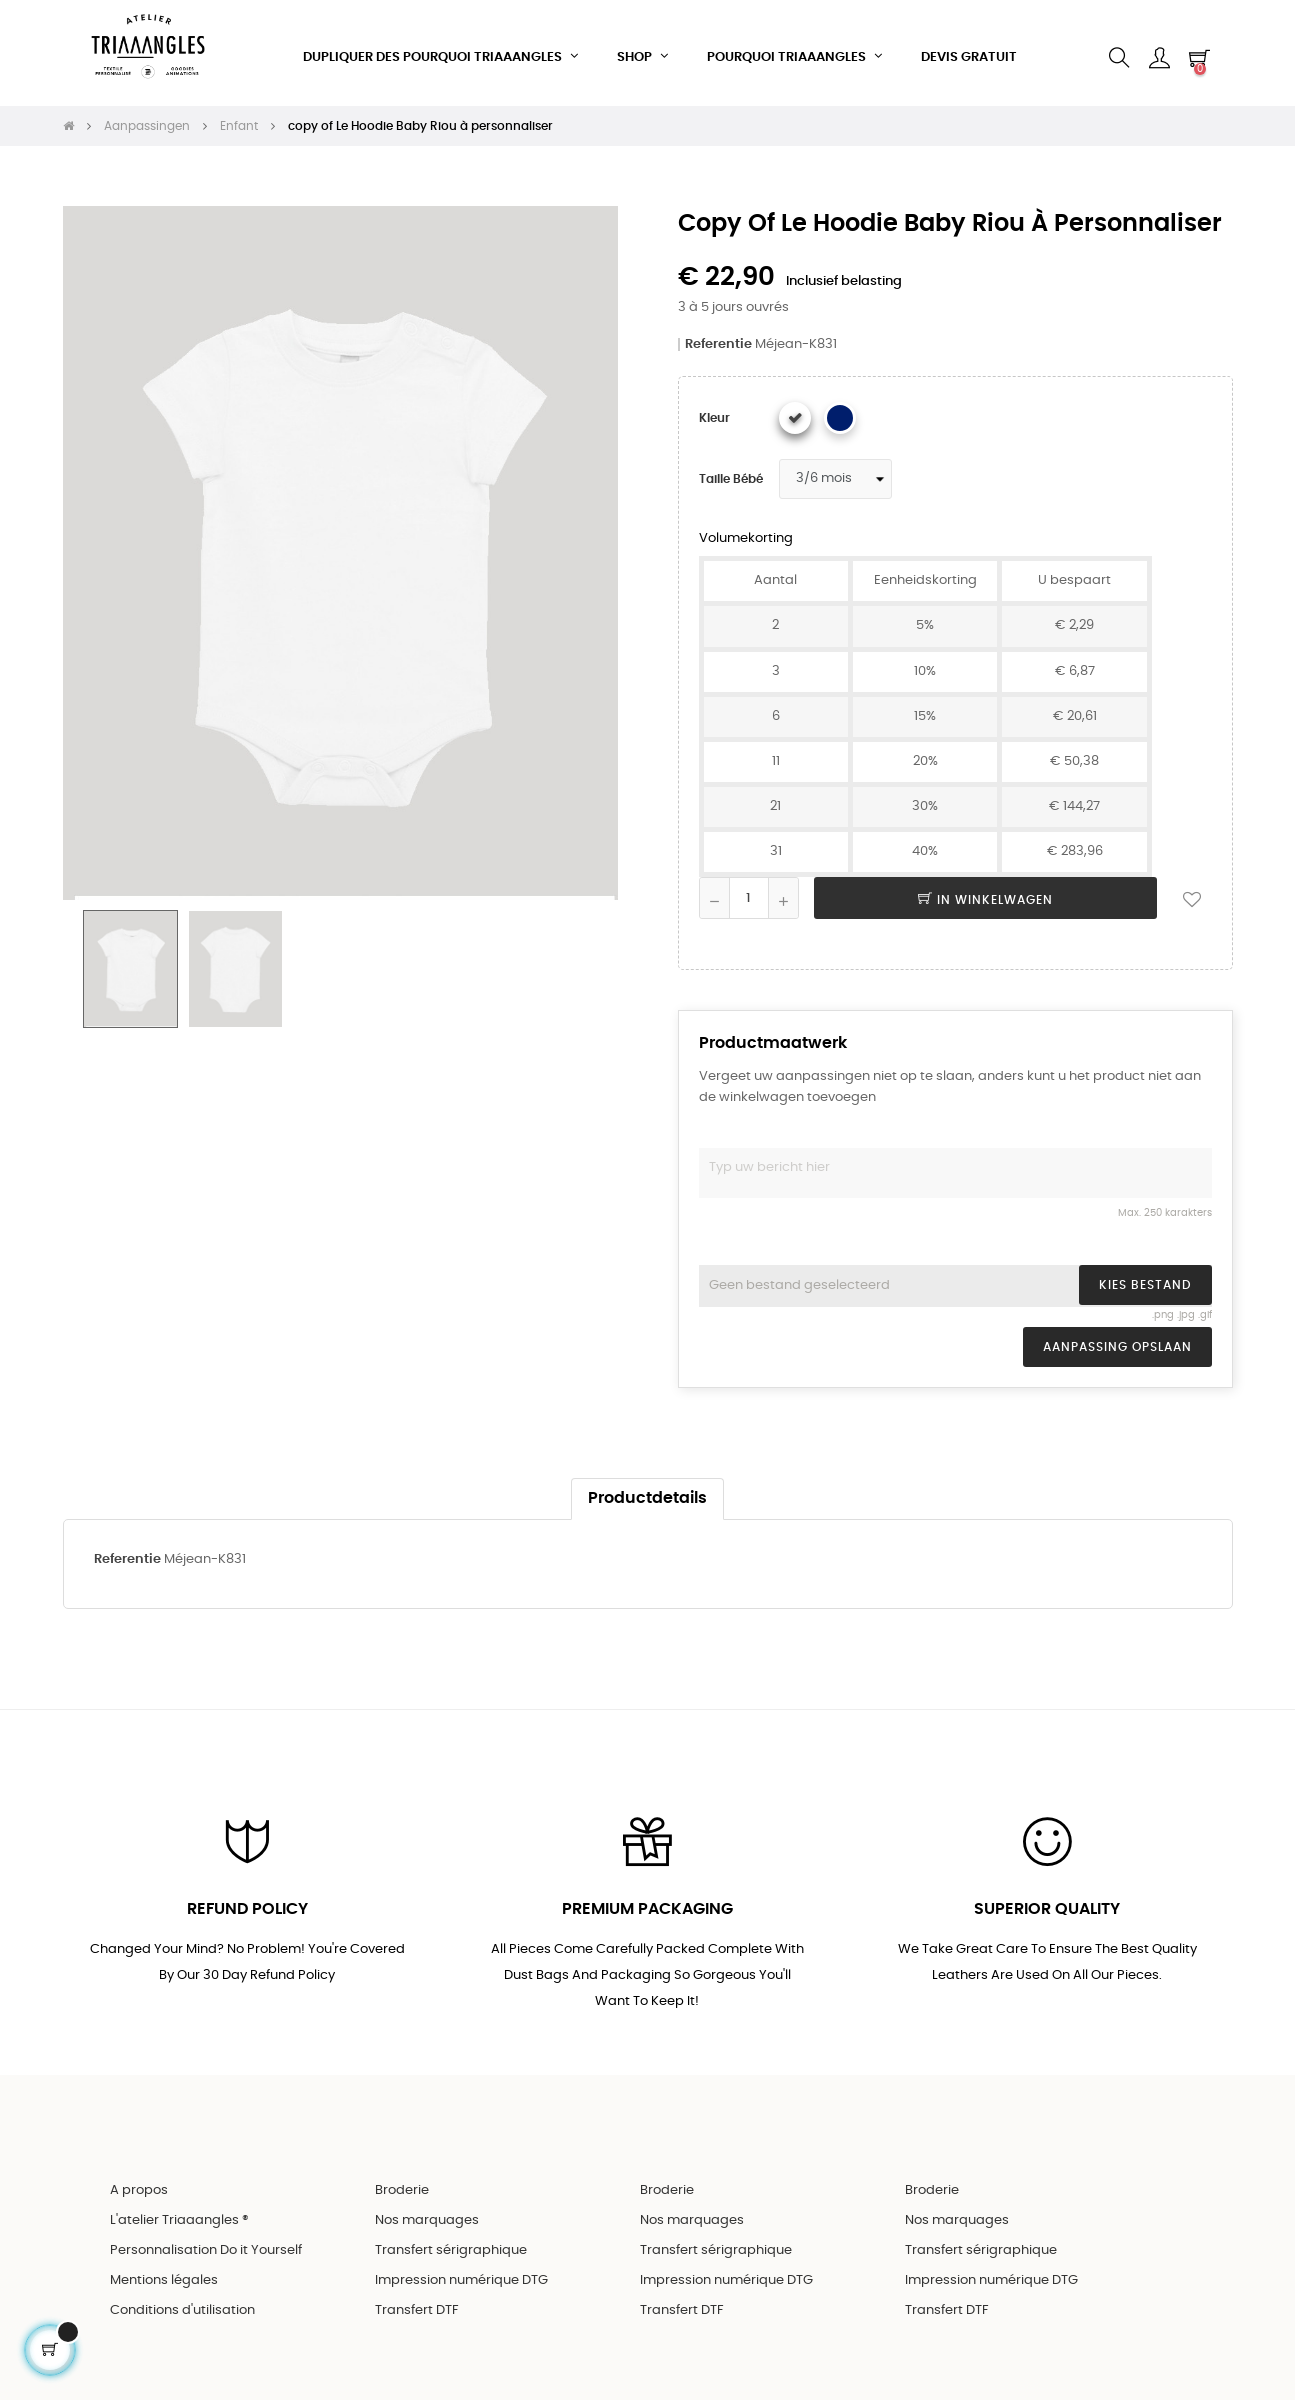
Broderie (402, 2186)
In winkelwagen (985, 894)
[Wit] (795, 412)
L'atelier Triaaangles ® (179, 2216)
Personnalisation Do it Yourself (206, 2246)
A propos (139, 2186)
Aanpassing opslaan (1117, 1341)
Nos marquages (427, 2216)
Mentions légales (164, 2276)
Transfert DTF (417, 2306)
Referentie (718, 338)
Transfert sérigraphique (451, 2246)
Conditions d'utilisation (182, 2306)
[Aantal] (749, 892)
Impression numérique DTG (461, 2276)
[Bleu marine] (840, 412)
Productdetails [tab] (647, 1492)
